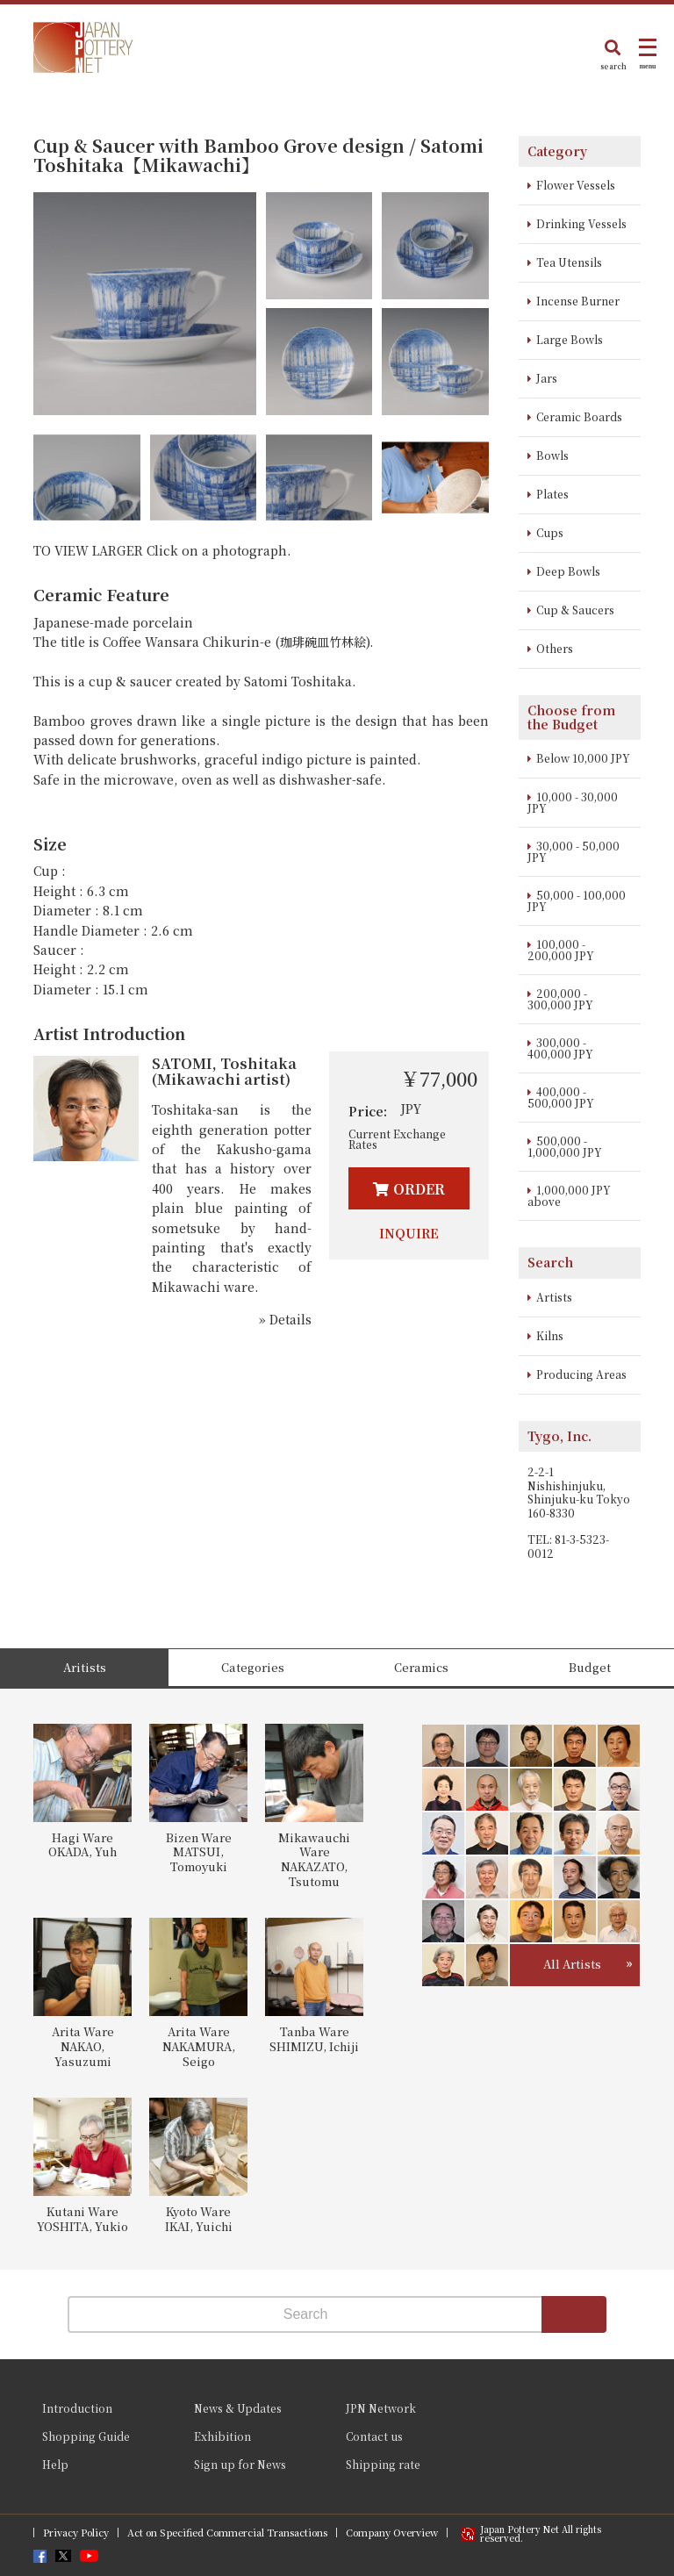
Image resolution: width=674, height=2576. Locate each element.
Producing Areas (581, 1374)
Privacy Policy (76, 2532)
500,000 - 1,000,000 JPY (564, 1146)
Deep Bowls (568, 570)
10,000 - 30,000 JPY (572, 802)
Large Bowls (569, 339)
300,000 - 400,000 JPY (560, 1048)
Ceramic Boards (579, 416)
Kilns (549, 1335)
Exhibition (222, 2436)
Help (55, 2464)
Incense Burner (578, 300)
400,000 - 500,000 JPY (560, 1097)
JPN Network (381, 2407)
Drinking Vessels (581, 223)
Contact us (374, 2436)
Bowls (552, 455)
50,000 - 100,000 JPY (576, 900)
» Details (285, 1319)
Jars (546, 377)
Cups (549, 532)
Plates (552, 493)
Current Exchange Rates (397, 1139)
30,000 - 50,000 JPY (573, 851)
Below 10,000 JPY (583, 757)
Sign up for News (240, 2464)
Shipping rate (383, 2464)
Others (554, 648)
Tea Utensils (569, 262)
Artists (554, 1296)
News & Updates (238, 2407)
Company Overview (392, 2532)
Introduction (77, 2407)
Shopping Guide (86, 2436)
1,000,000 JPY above (569, 1195)
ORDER (419, 1189)
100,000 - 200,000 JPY (560, 949)
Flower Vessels (575, 184)
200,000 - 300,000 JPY (560, 999)
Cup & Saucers (575, 609)
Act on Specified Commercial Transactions (227, 2532)
